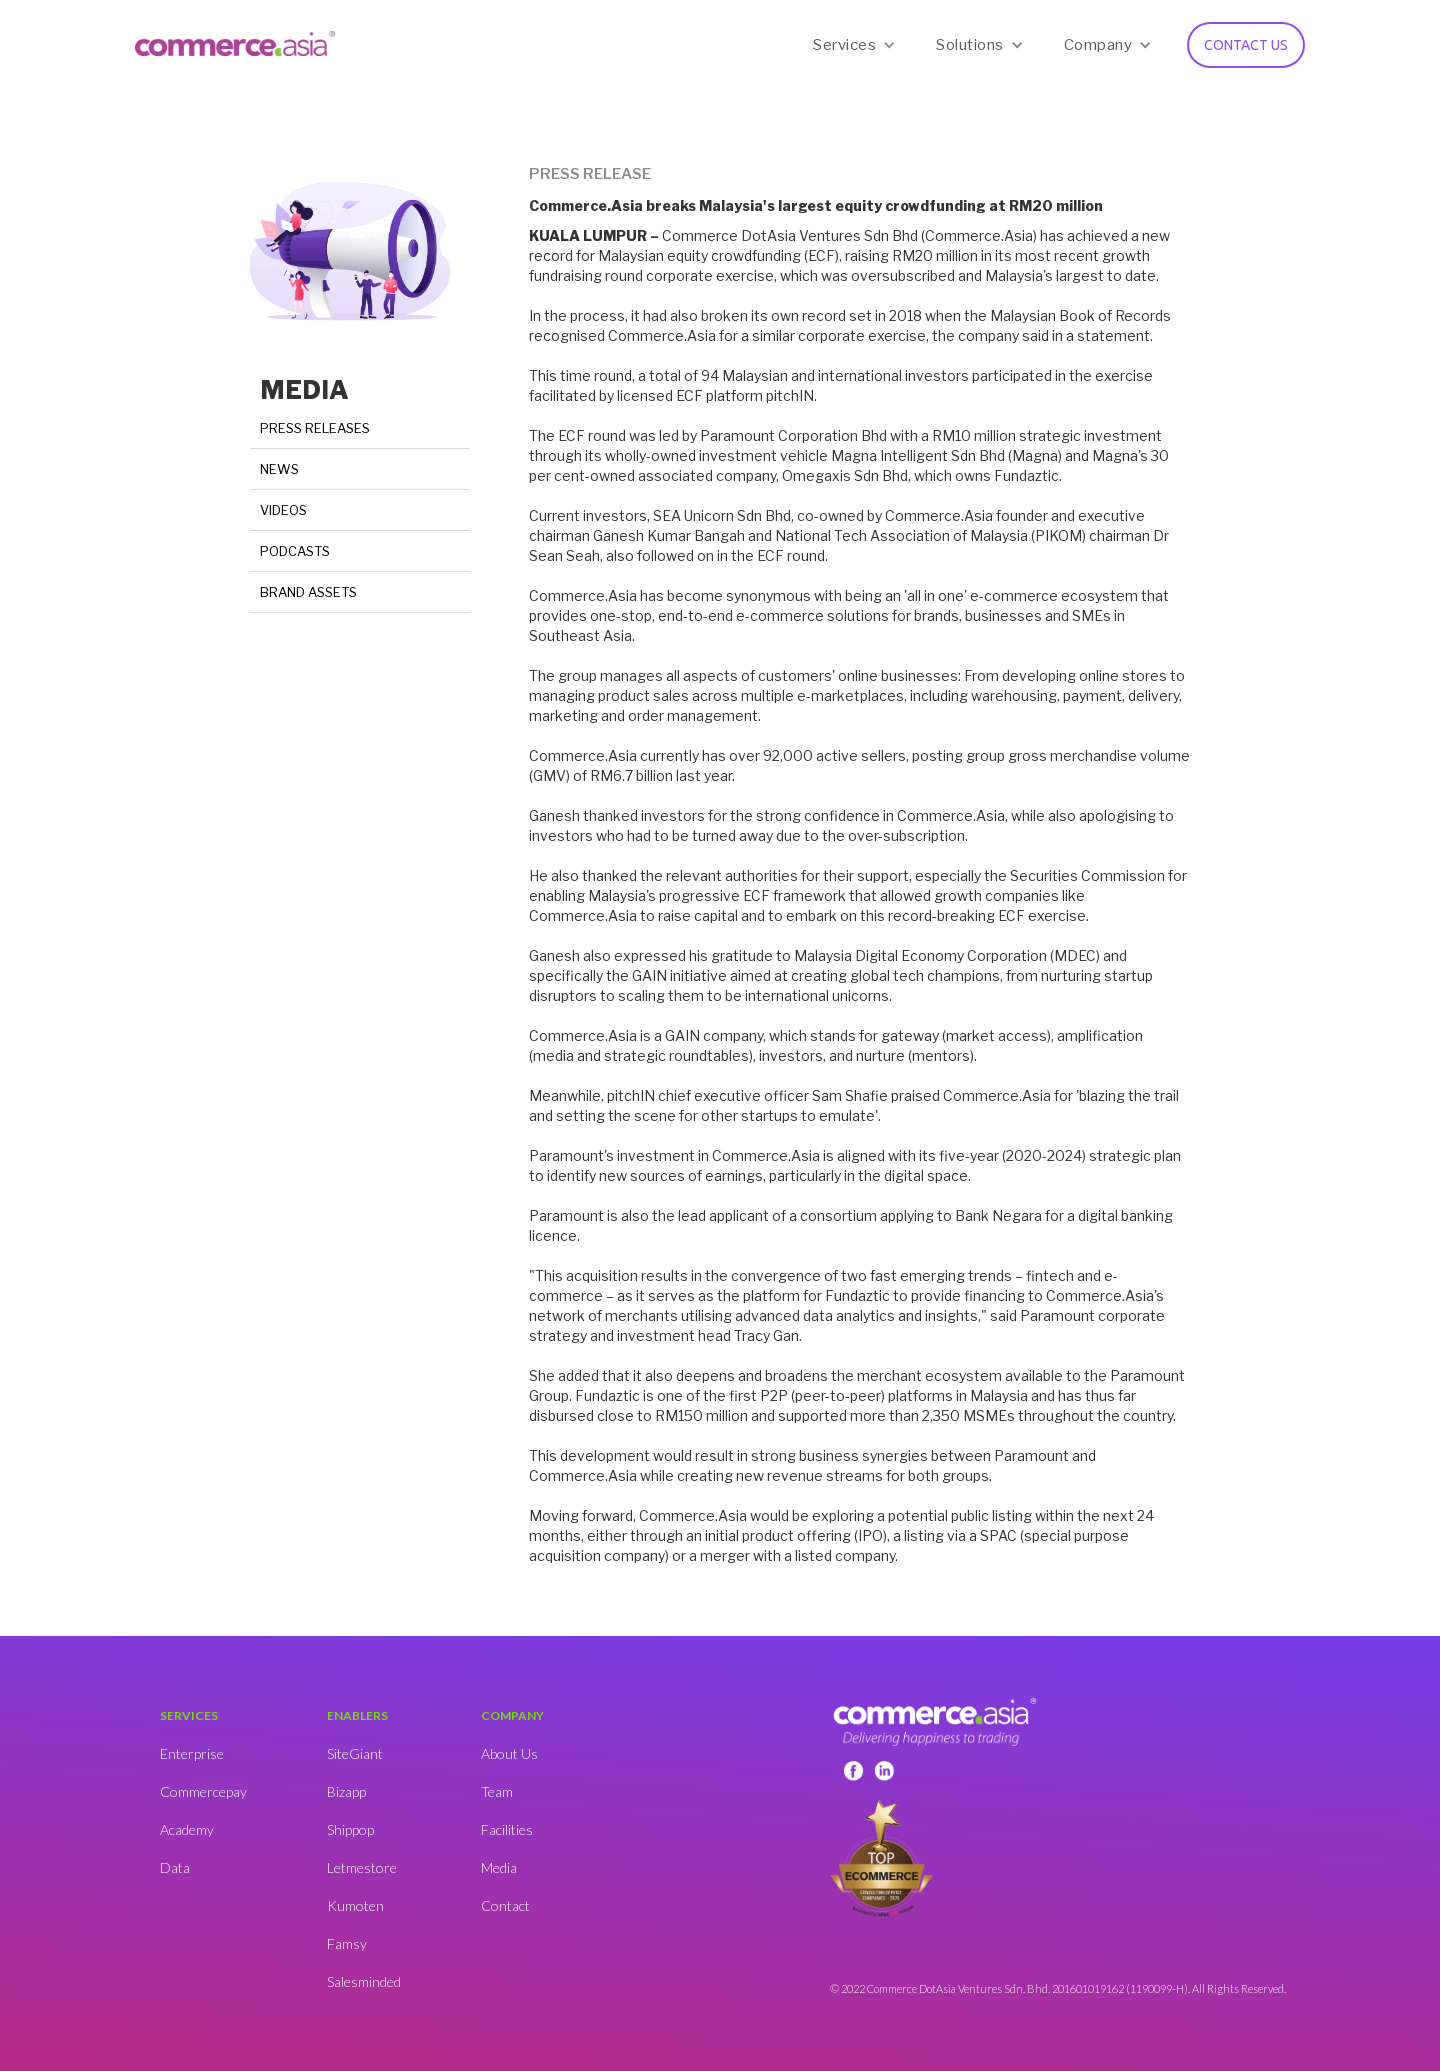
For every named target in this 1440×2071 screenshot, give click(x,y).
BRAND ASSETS (308, 592)
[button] (854, 45)
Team (497, 1791)
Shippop (350, 1829)
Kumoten (355, 1905)
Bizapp (346, 1791)
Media (499, 1867)
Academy (187, 1829)
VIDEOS (283, 510)
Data (175, 1867)
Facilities (507, 1829)
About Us (509, 1753)
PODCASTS (295, 551)
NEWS (279, 469)
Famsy (347, 1943)
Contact (505, 1905)
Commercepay (203, 1791)
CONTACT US (1246, 45)
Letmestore (362, 1867)
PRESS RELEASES (315, 428)
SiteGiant (355, 1753)
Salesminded (364, 1981)
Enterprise (192, 1753)
